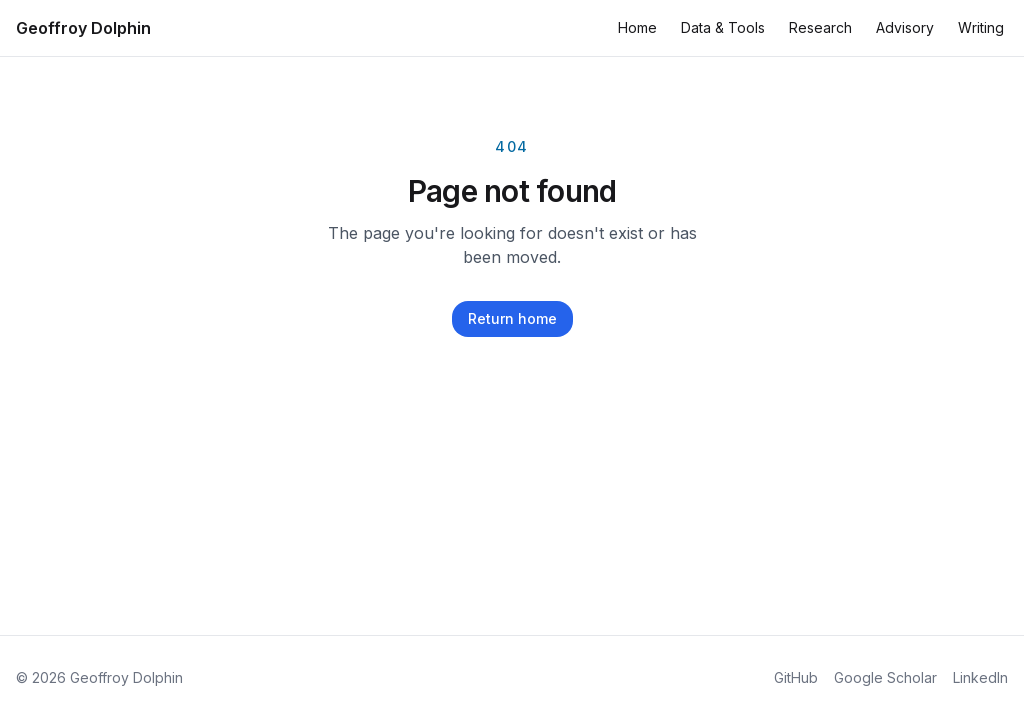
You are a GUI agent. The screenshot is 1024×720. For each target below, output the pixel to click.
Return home (512, 318)
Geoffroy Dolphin (83, 28)
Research (820, 27)
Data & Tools (723, 27)
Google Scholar (885, 677)
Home (637, 27)
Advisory (905, 27)
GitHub (796, 677)
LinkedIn (980, 677)
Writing (981, 27)
